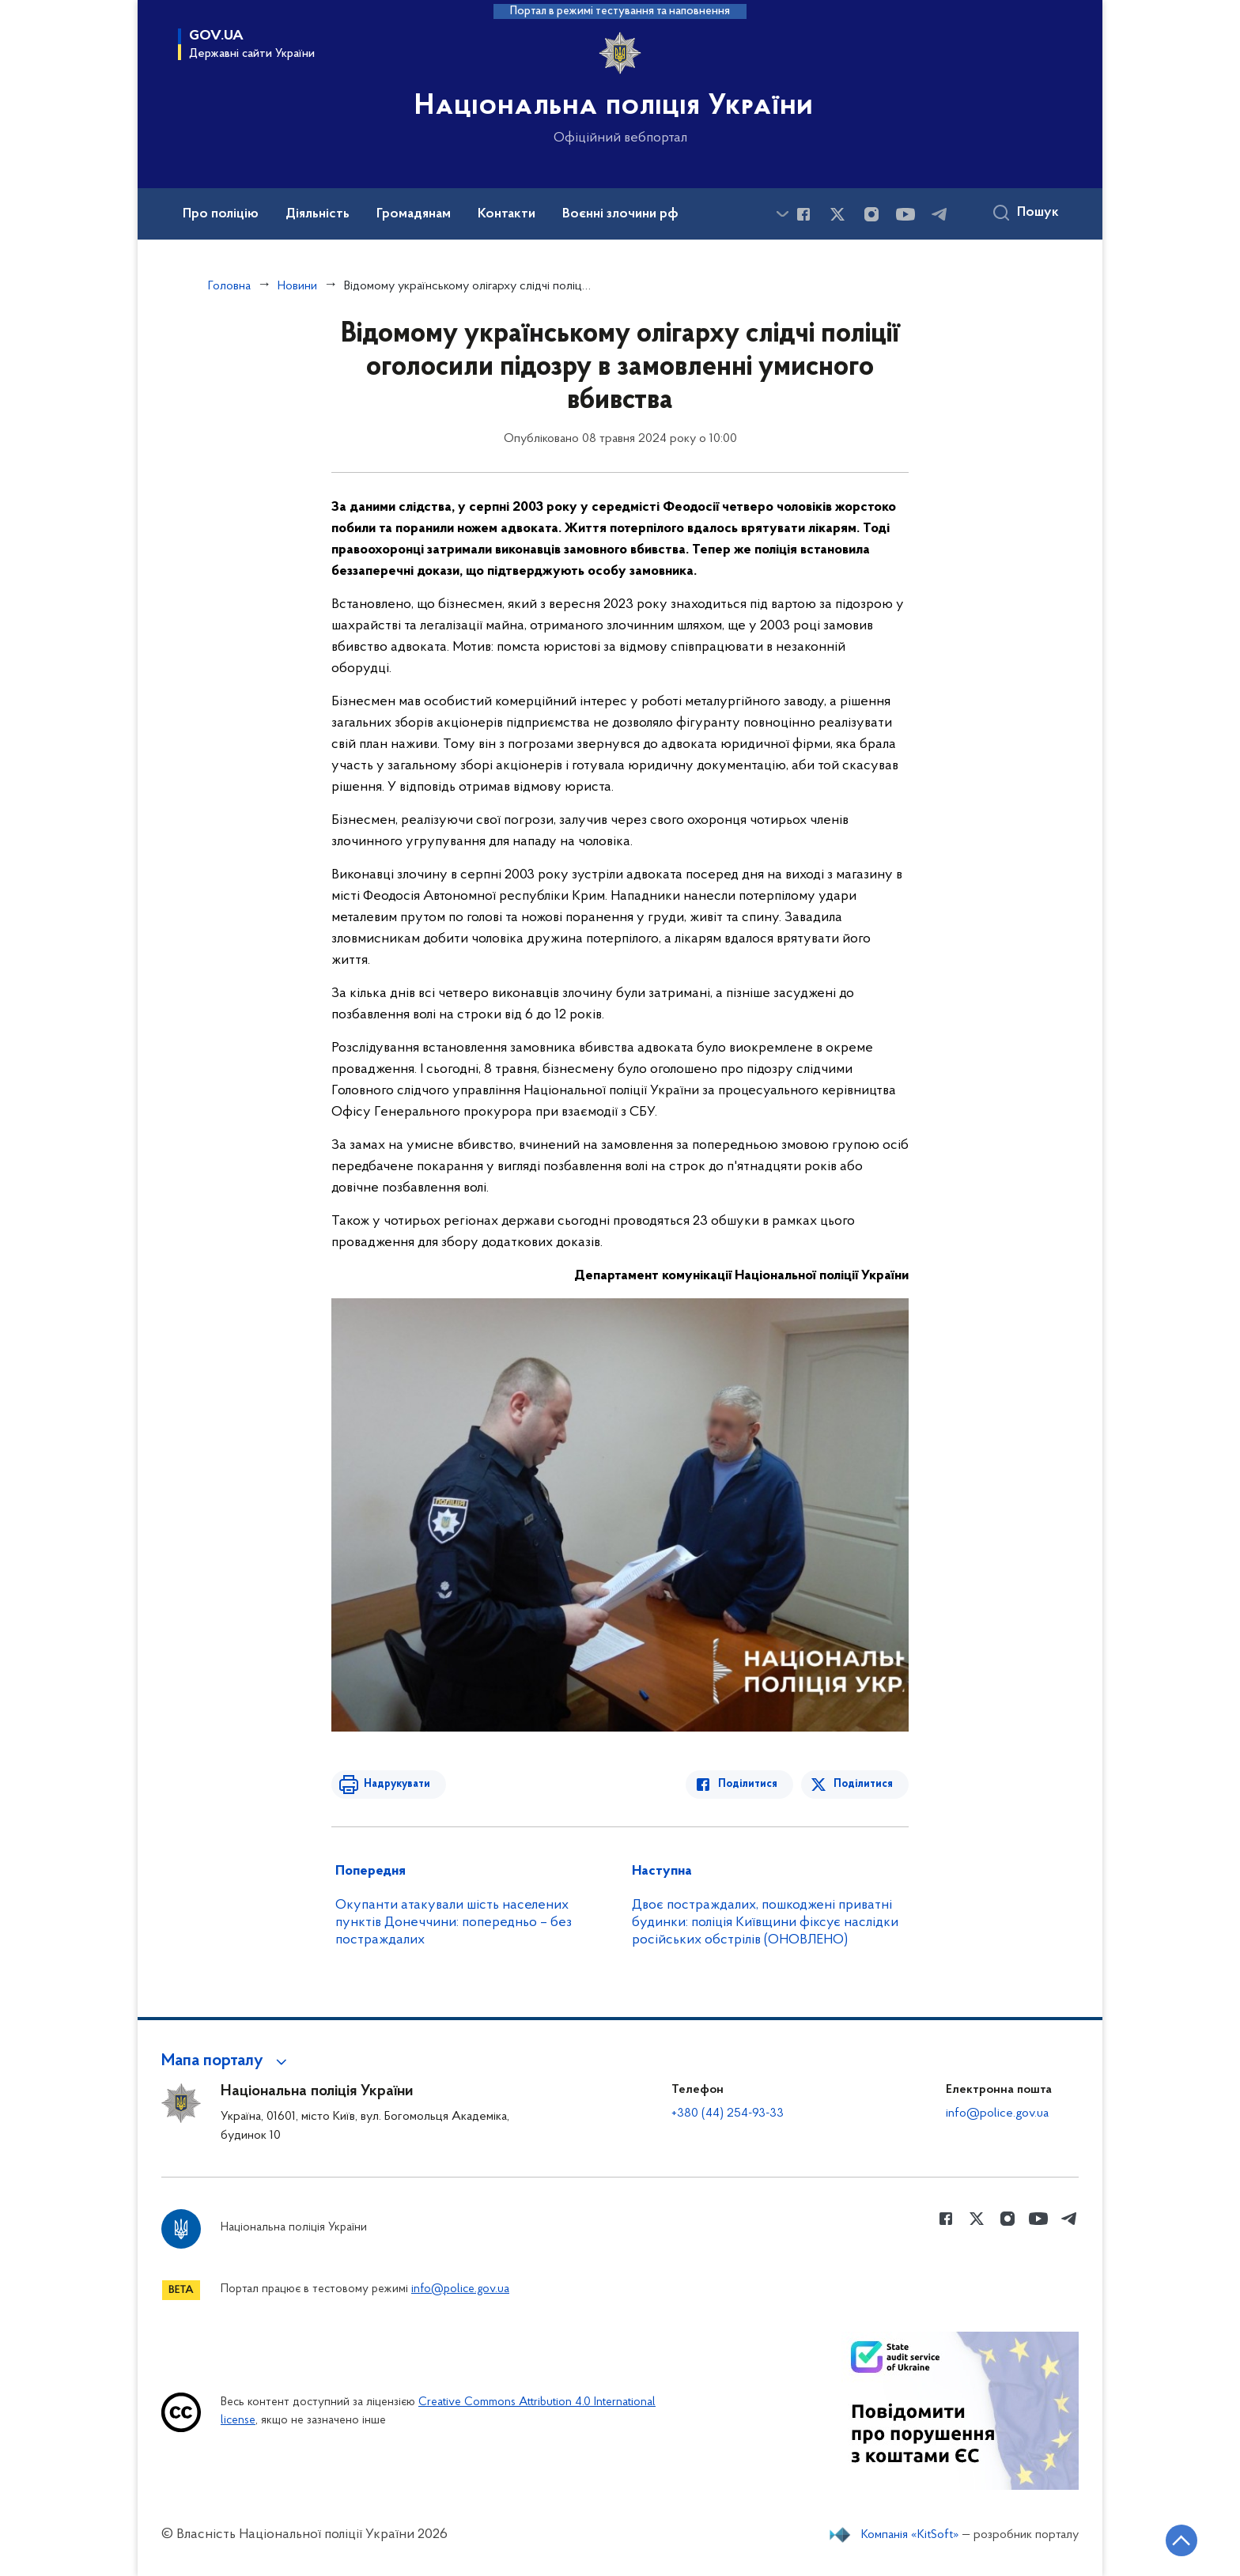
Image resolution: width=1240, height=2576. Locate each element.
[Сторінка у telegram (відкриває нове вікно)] (939, 214)
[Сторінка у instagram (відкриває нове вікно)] (871, 214)
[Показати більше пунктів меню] (782, 214)
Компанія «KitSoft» (910, 2535)
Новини (297, 286)
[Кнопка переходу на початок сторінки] (1181, 2540)
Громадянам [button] (413, 214)
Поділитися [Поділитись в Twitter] (863, 1784)
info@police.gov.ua (997, 2113)
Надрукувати (396, 1784)
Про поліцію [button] (221, 214)
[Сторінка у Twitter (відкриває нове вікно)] (837, 214)
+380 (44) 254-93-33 (727, 2113)
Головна (229, 286)
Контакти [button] (506, 214)
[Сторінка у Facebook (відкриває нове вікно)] (803, 214)
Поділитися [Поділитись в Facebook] (748, 1784)
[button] (226, 2061)
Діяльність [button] (317, 214)
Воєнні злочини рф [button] (620, 214)
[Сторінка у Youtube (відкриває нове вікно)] (905, 214)
